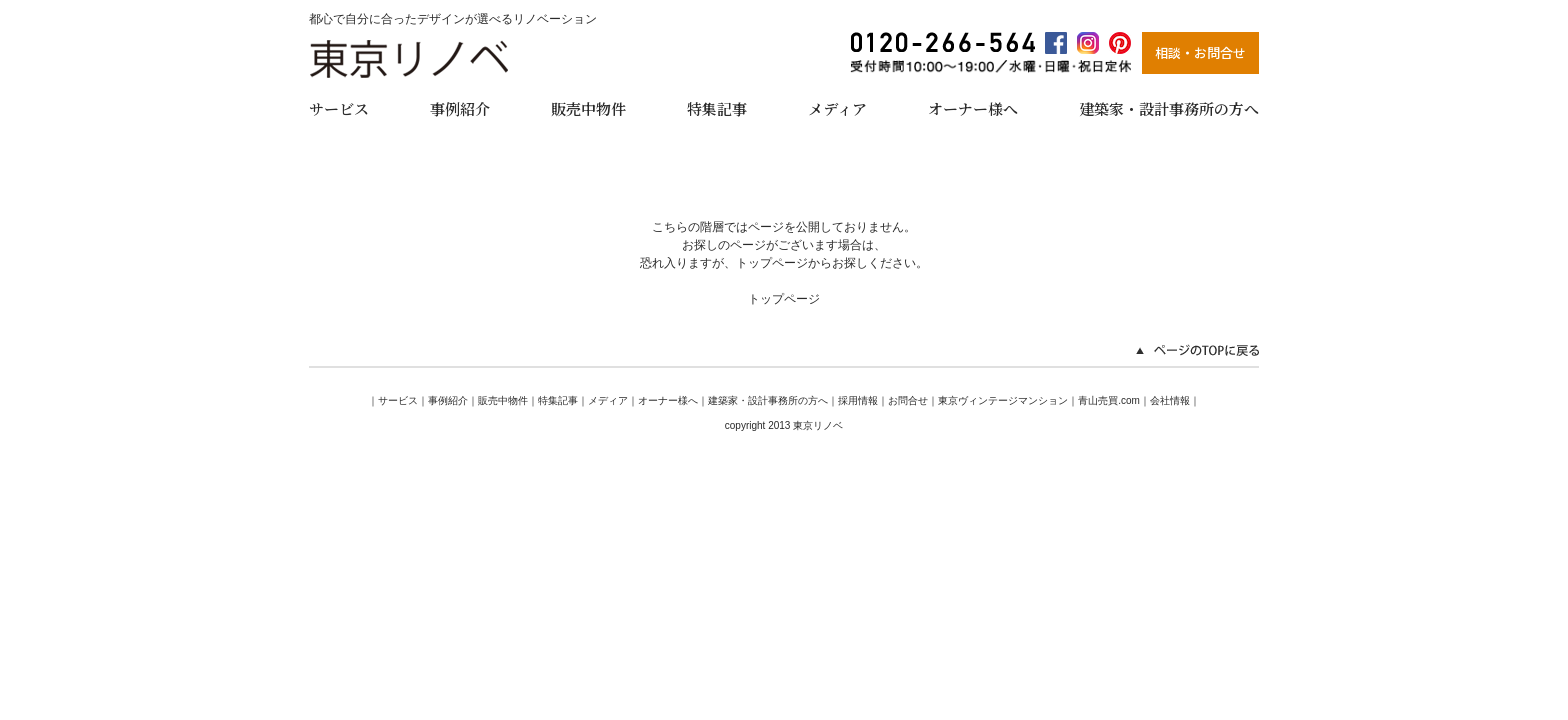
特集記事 (717, 108)
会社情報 (1170, 400)
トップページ (784, 299)
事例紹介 (460, 108)
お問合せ (908, 400)
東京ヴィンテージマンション (1003, 400)
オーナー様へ (973, 108)
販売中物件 (588, 108)
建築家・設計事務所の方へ (1169, 108)
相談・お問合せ (1200, 52)
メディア (837, 108)
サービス (339, 108)
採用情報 (858, 400)
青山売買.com (1109, 400)
